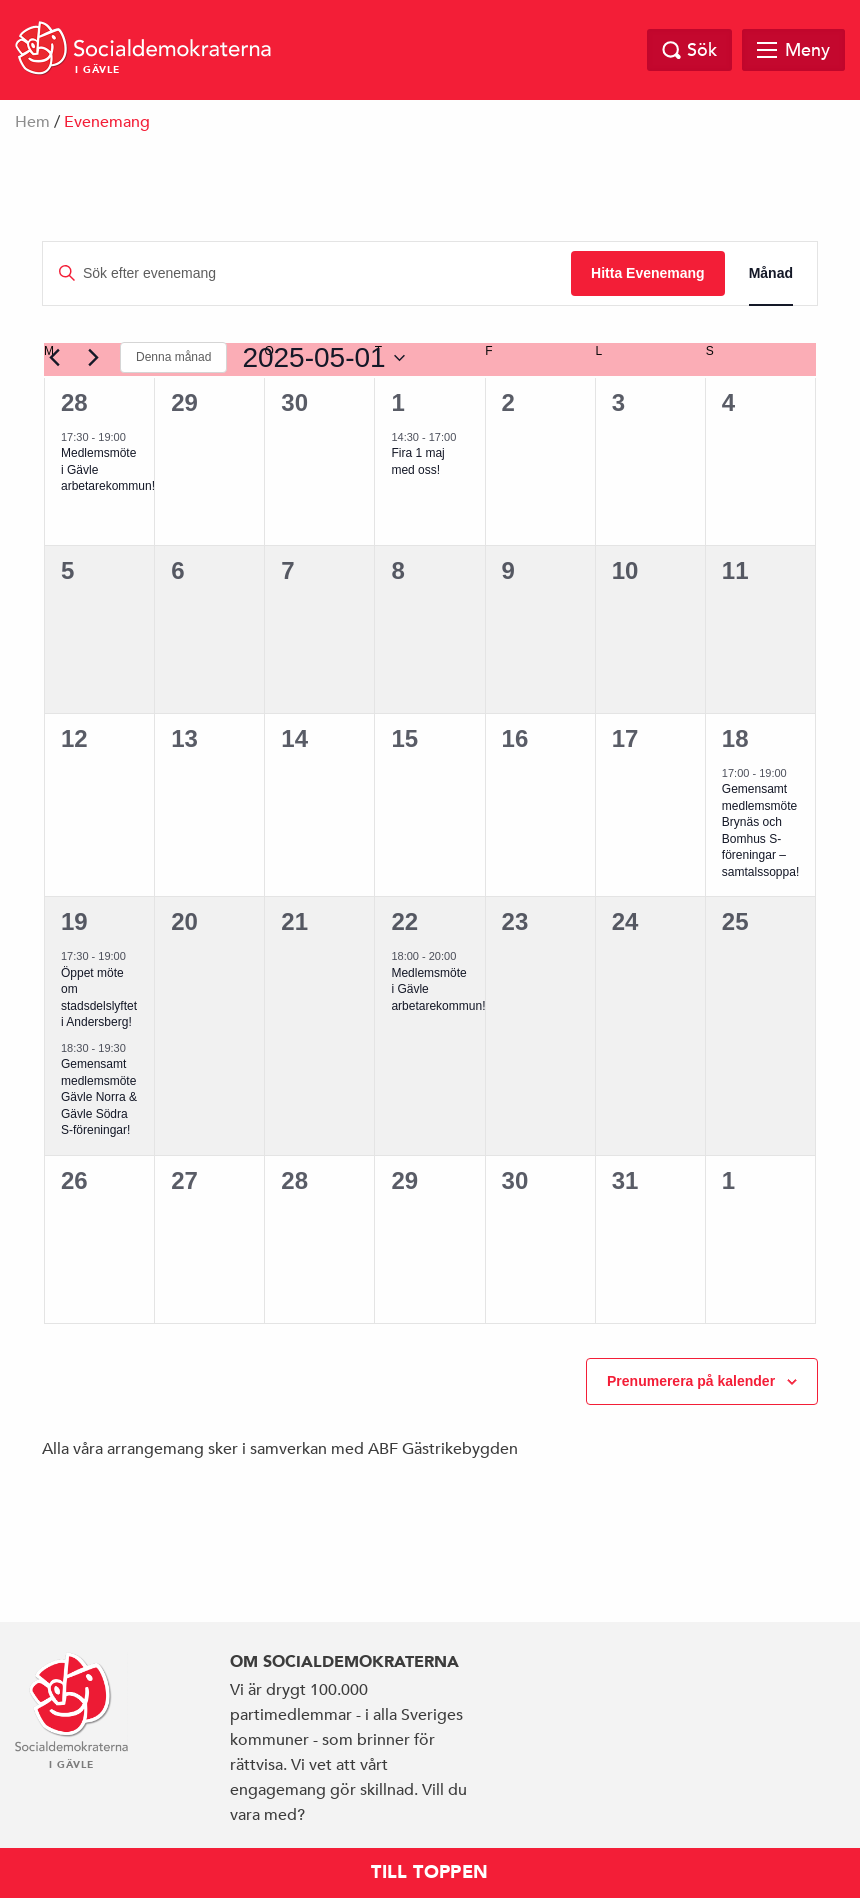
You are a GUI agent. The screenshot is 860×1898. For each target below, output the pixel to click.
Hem (32, 122)
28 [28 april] (74, 402)
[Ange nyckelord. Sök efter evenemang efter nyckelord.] (307, 273)
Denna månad (173, 357)
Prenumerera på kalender (691, 1381)
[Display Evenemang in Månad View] (771, 273)
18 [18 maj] (735, 738)
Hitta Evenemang (648, 273)
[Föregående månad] (54, 358)
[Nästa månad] (93, 358)
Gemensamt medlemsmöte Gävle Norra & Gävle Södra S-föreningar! (99, 1097)
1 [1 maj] (397, 402)
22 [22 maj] (404, 921)
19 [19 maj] (74, 921)
